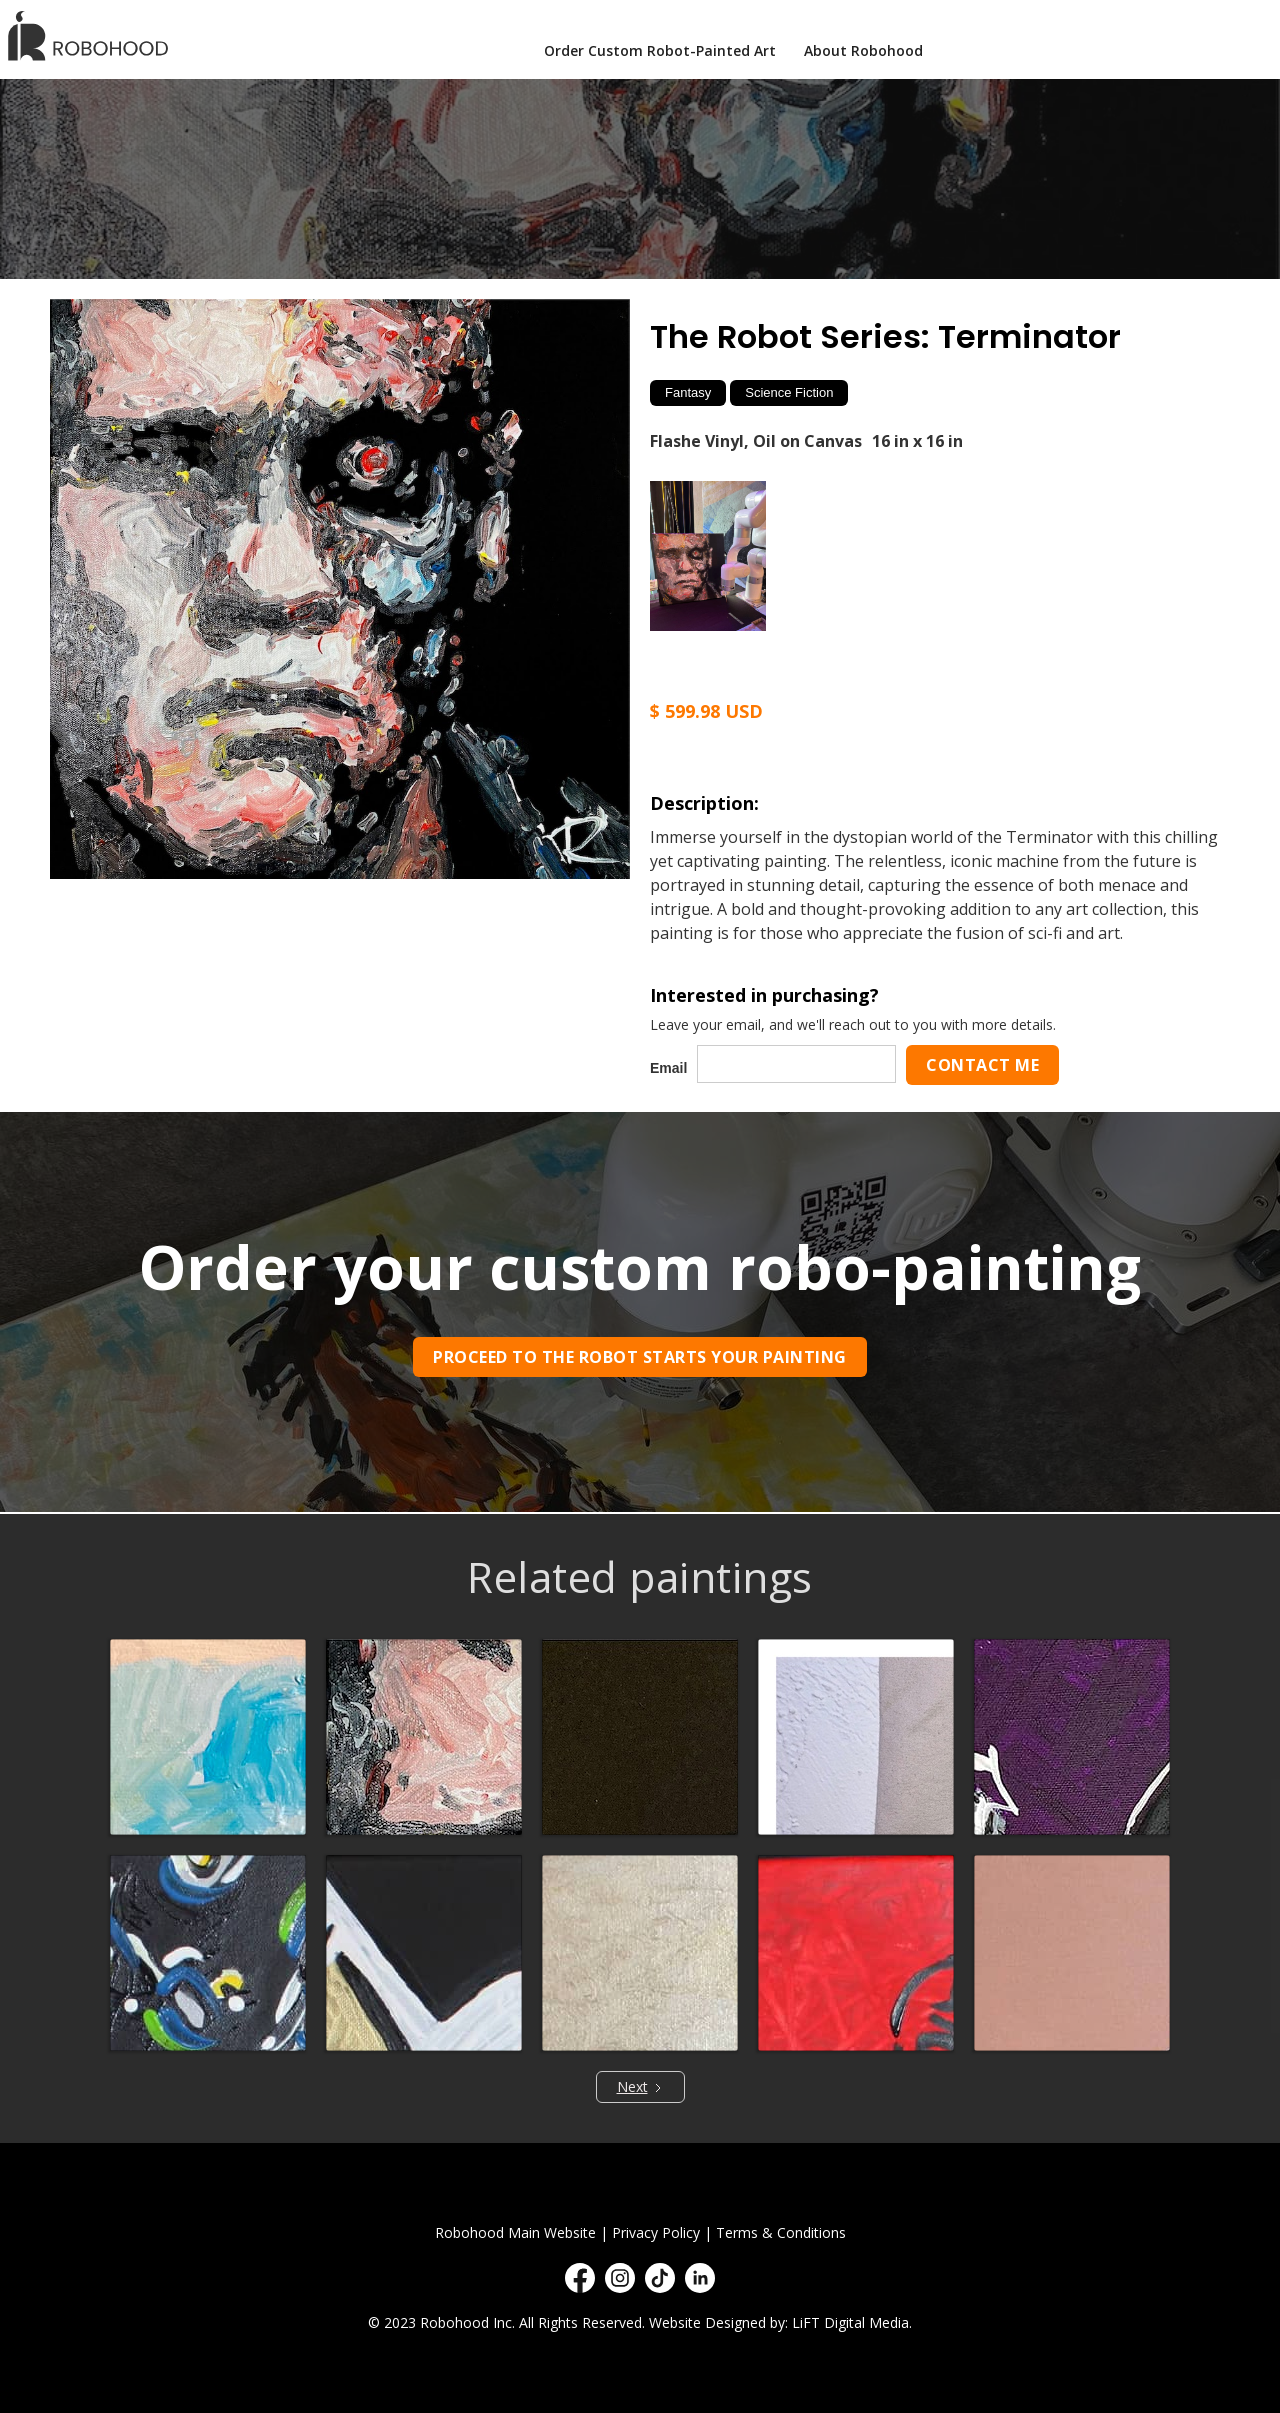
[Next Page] (640, 2087)
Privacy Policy (656, 2232)
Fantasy (688, 392)
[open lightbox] (340, 589)
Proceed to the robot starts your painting (640, 1357)
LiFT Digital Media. (852, 2322)
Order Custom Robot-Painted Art (660, 50)
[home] (94, 35)
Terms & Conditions (781, 2232)
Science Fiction (789, 392)
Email (668, 1068)
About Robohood (863, 50)
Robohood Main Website (515, 2232)
